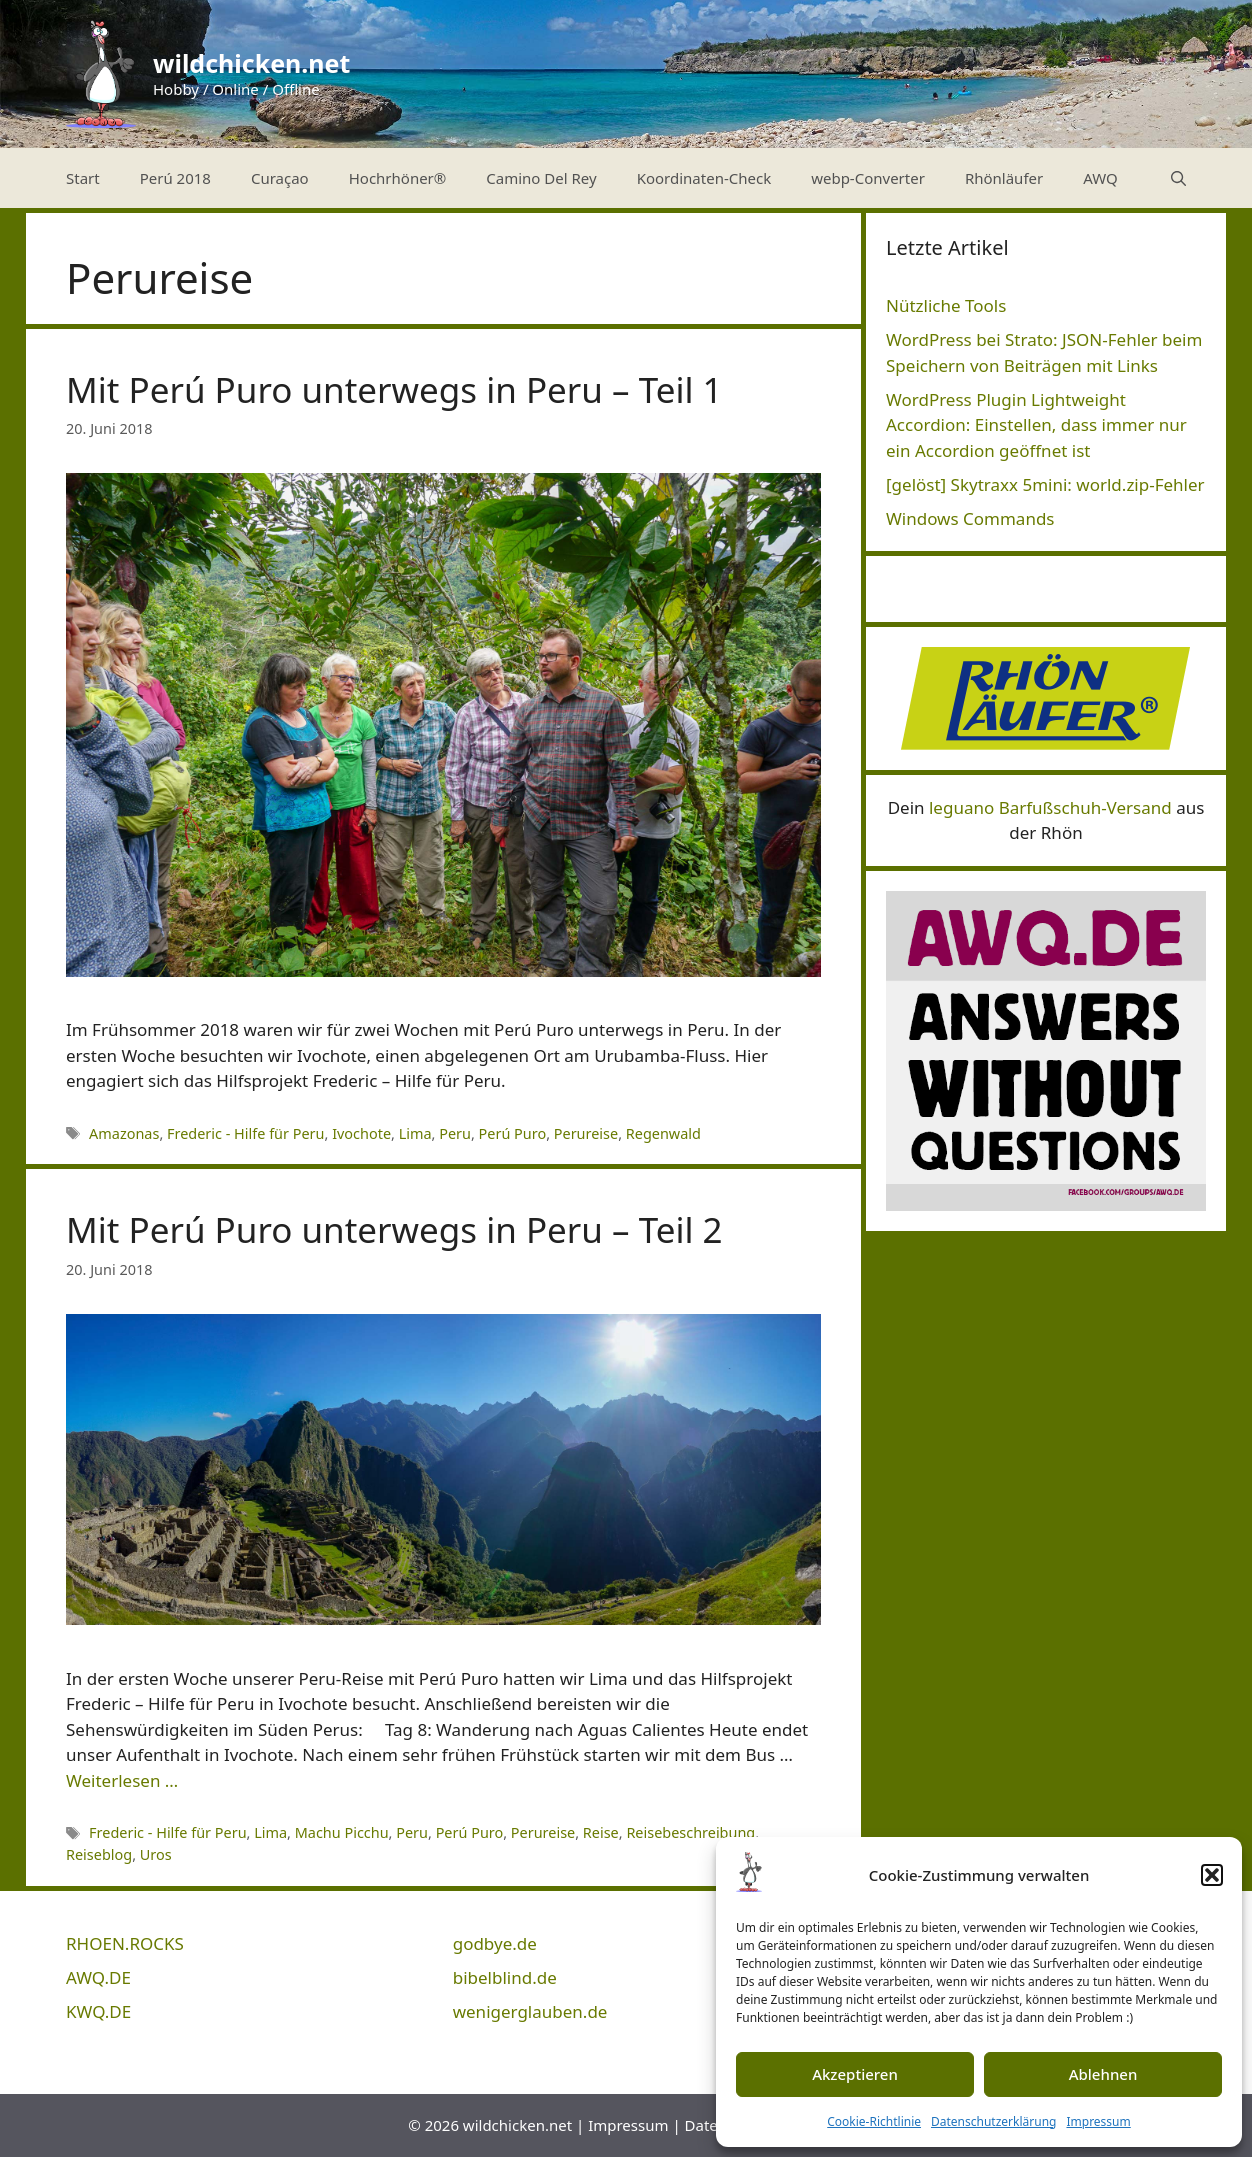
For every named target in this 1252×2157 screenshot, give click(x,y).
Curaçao (280, 178)
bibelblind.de (505, 1977)
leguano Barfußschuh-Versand (1050, 807)
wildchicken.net (251, 63)
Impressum (1098, 2121)
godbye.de (495, 1943)
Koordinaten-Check (704, 178)
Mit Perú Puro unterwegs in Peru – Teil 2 (394, 1229)
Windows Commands (970, 518)
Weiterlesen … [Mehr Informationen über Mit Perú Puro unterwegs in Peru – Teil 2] (122, 1780)
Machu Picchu (342, 1832)
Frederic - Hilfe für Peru (245, 1133)
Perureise (586, 1133)
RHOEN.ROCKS (125, 1943)
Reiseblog (99, 1854)
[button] (1212, 1875)
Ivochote (361, 1133)
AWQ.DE (98, 1977)
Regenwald (663, 1133)
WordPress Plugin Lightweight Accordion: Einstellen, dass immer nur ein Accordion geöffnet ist (1036, 425)
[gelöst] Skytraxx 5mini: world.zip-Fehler (1045, 484)
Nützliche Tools (946, 305)
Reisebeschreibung (690, 1832)
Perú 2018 (175, 178)
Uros (156, 1854)
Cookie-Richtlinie (874, 2121)
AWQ (1100, 178)
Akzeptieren (855, 2074)
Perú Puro (513, 1133)
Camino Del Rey (541, 178)
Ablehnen (1103, 2074)
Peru (455, 1133)
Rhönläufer (1004, 178)
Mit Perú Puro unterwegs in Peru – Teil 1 (394, 389)
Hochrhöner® (398, 178)
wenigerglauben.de (530, 2011)
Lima (415, 1133)
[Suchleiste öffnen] (1178, 178)
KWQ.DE (98, 2011)
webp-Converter (868, 178)
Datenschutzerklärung (993, 2121)
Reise (601, 1832)
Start (83, 178)
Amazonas (124, 1133)
